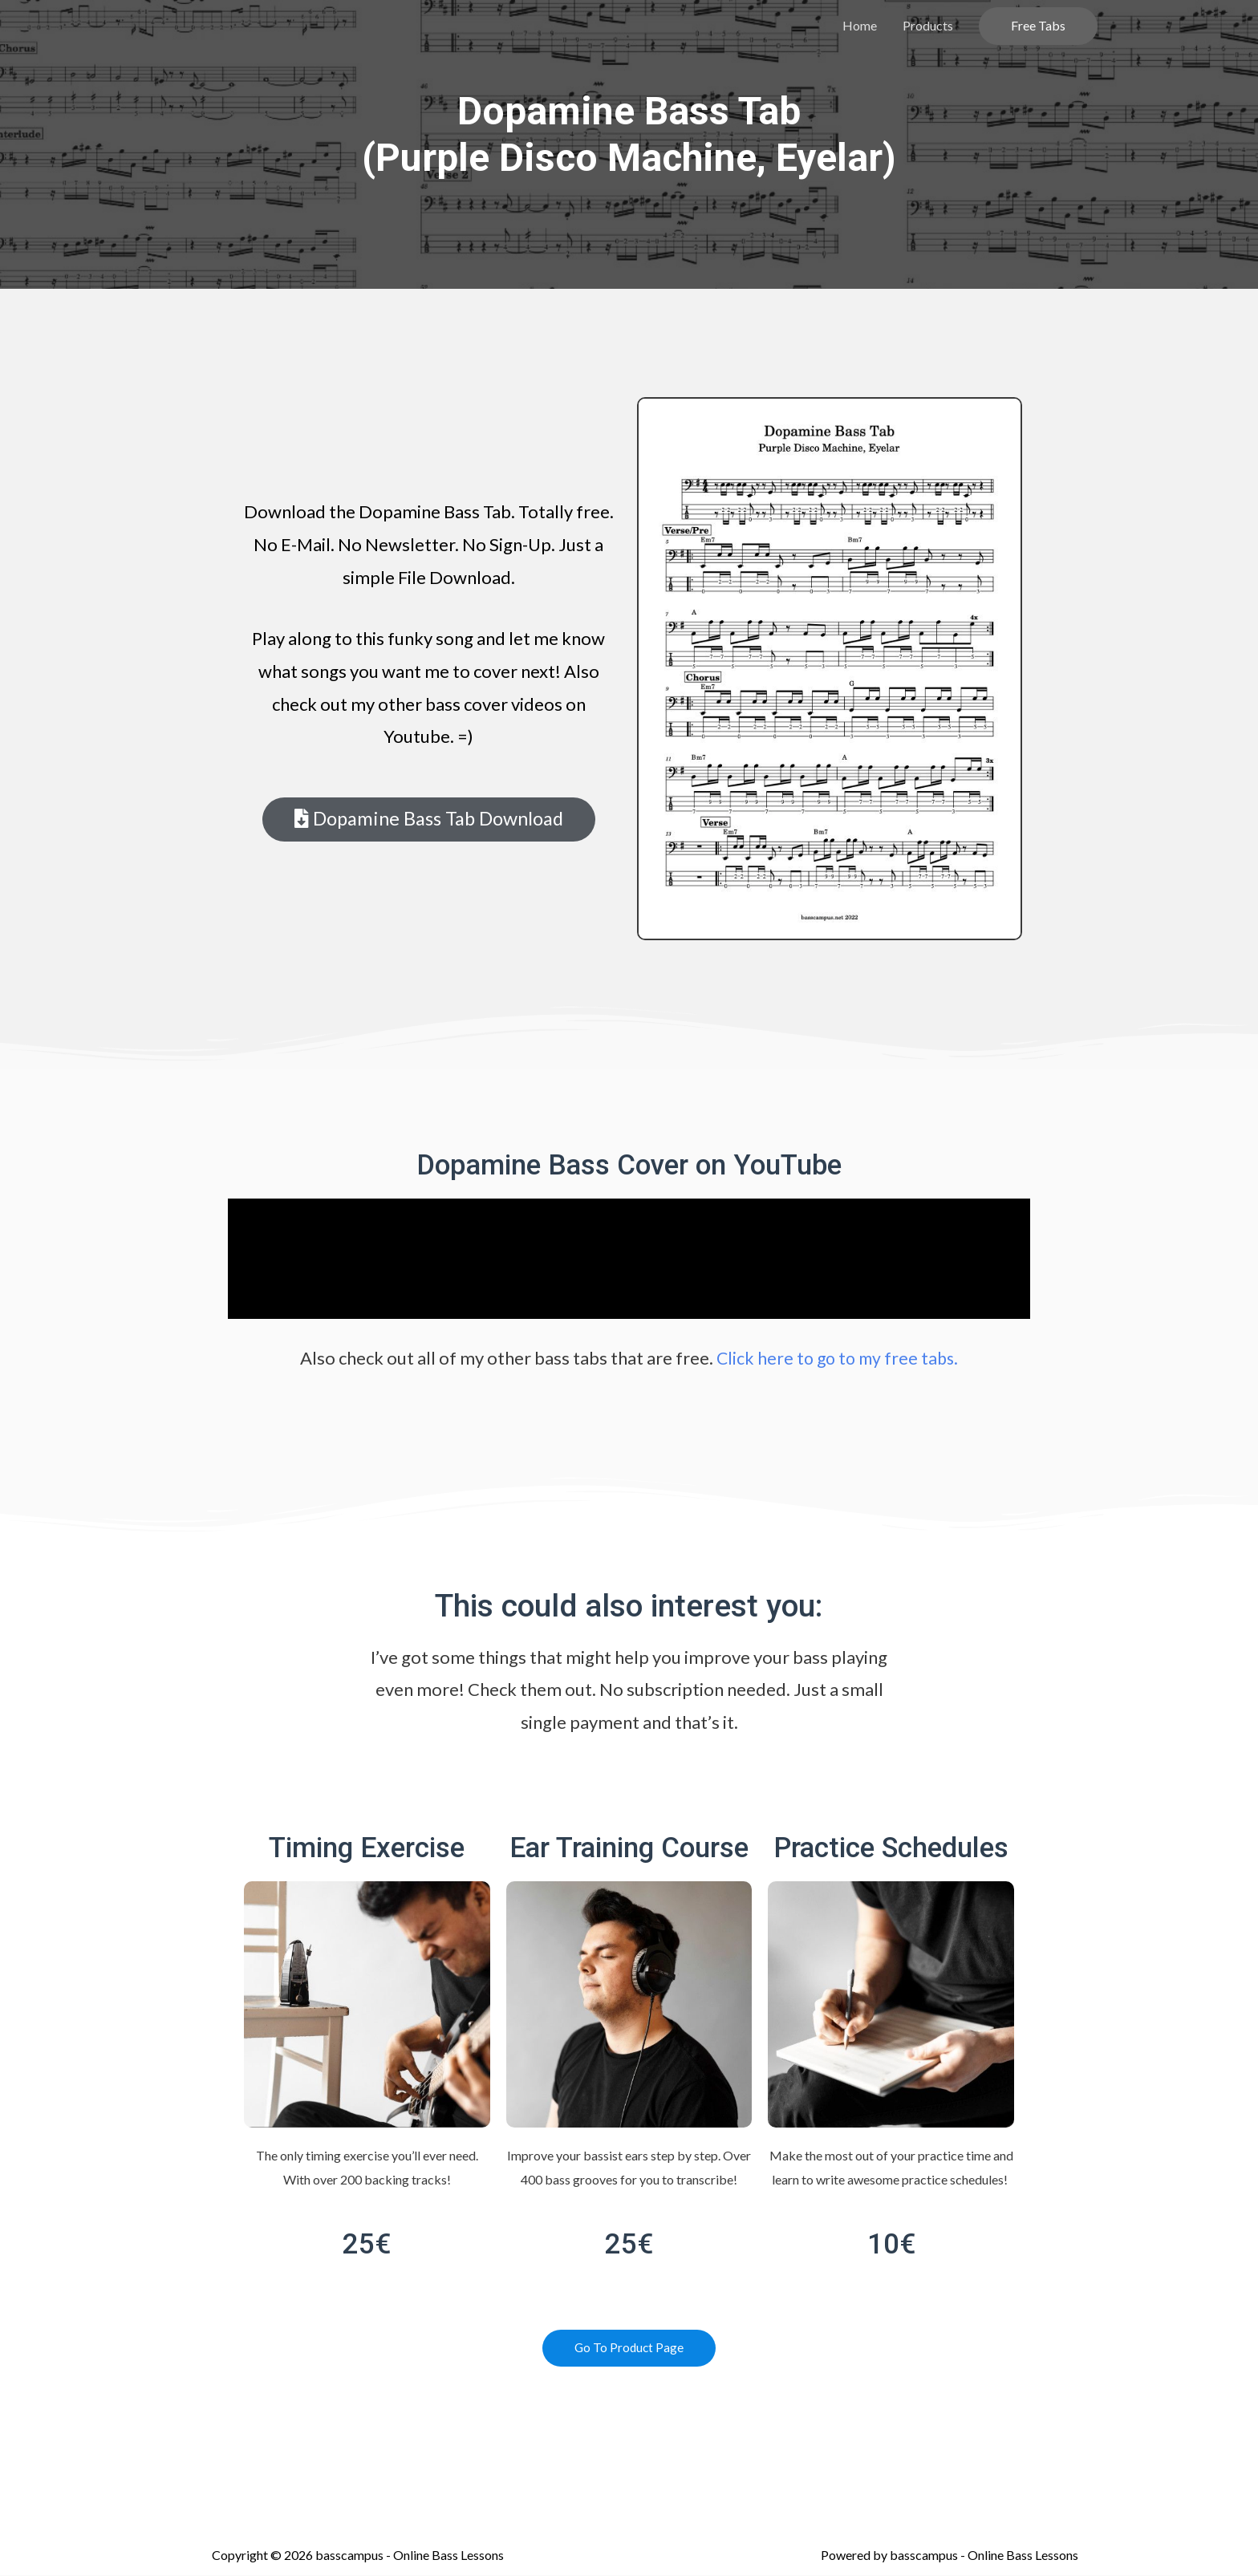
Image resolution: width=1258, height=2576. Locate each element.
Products (928, 25)
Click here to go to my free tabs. (837, 1358)
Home (859, 25)
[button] (428, 819)
